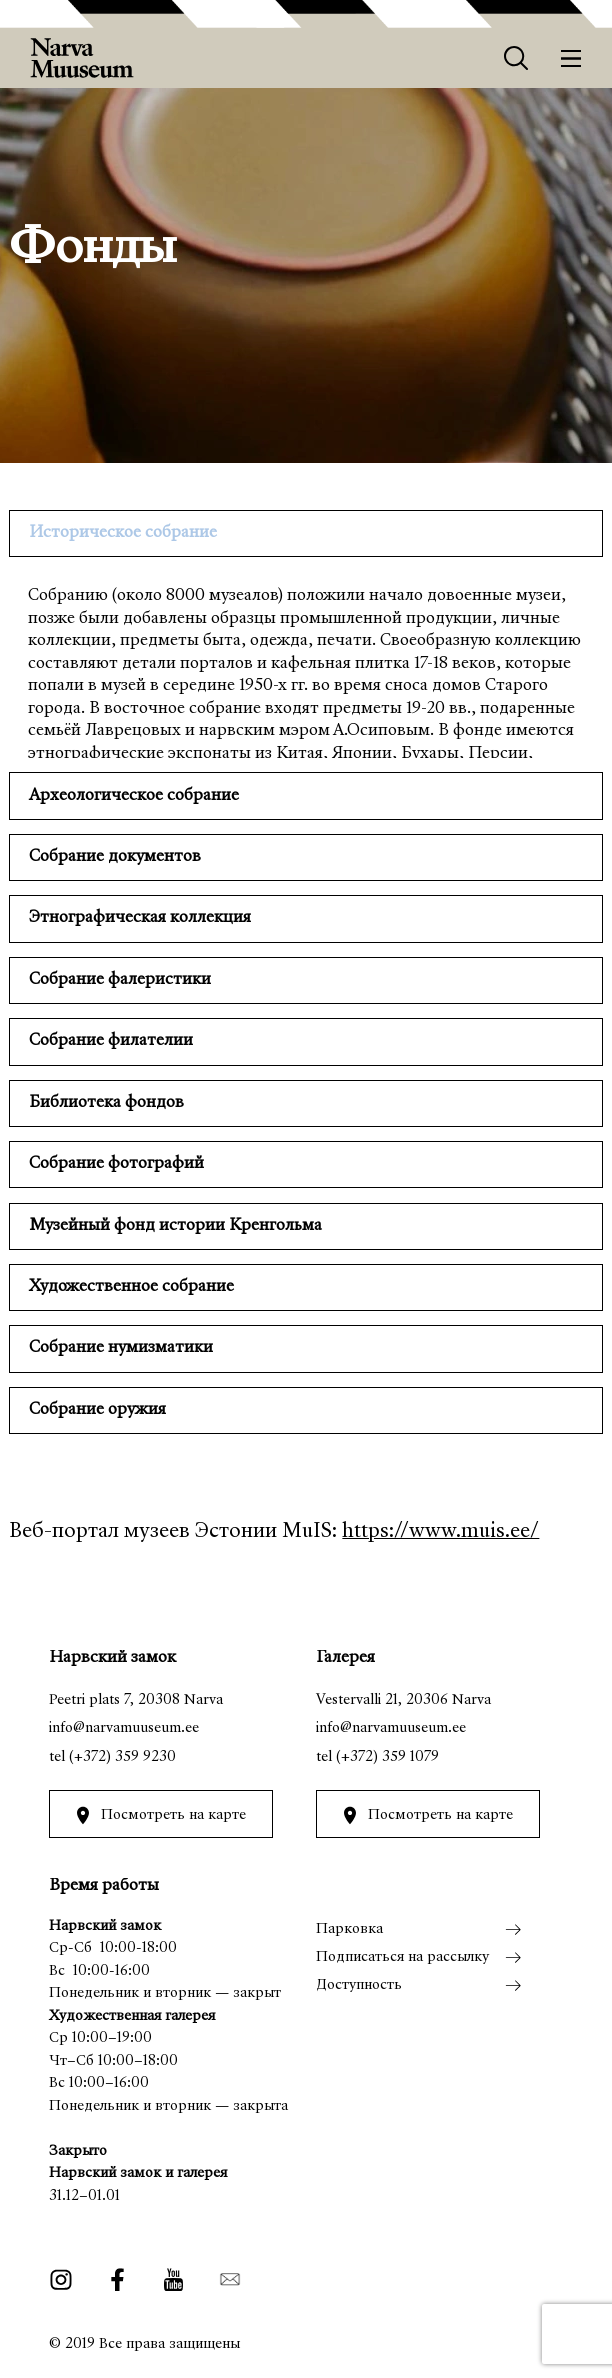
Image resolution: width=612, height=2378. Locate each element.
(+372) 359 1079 (387, 1757)
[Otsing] (516, 58)
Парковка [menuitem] (349, 1929)
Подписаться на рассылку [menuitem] (402, 1957)
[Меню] (571, 58)
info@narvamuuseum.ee (124, 1728)
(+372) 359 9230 (122, 1757)
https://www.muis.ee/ (440, 1532)
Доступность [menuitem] (359, 1985)
